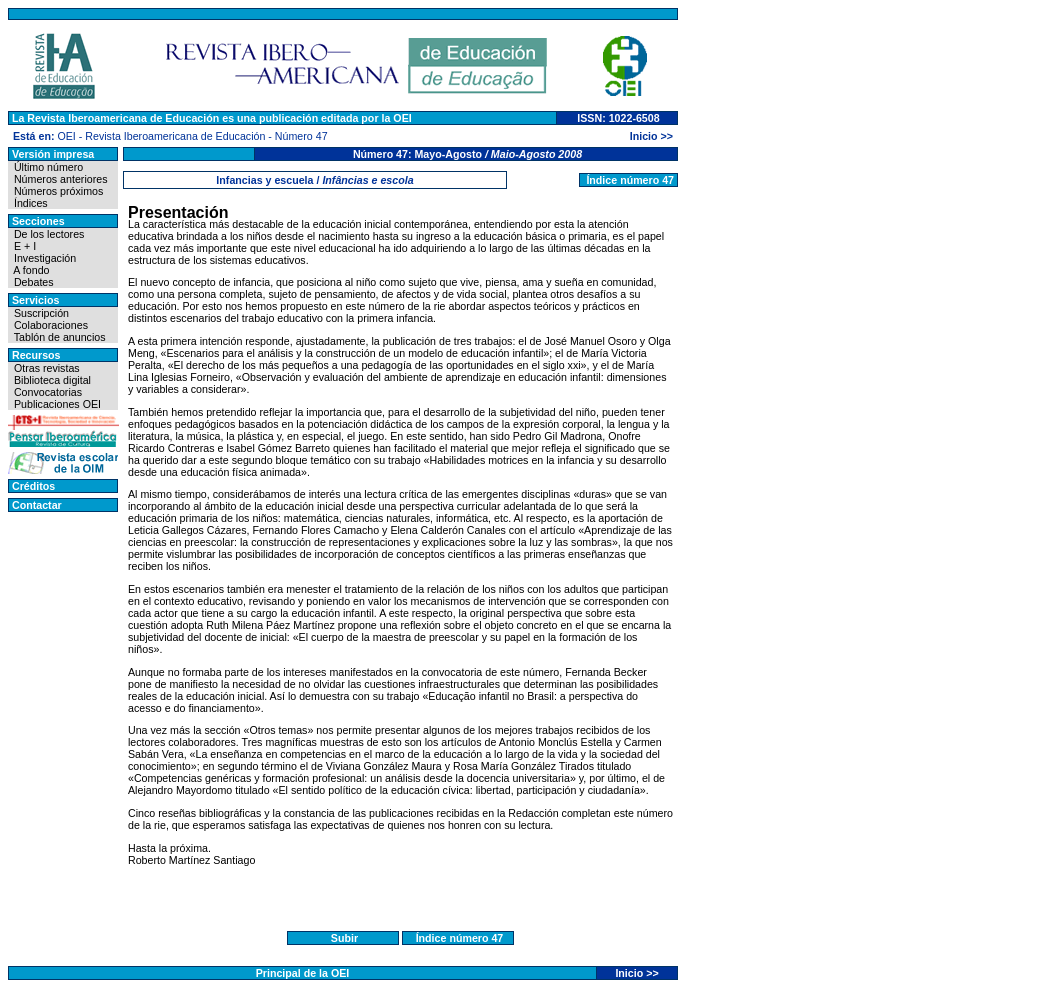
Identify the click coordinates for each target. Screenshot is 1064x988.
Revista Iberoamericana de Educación (175, 136)
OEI (66, 136)
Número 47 (301, 136)
